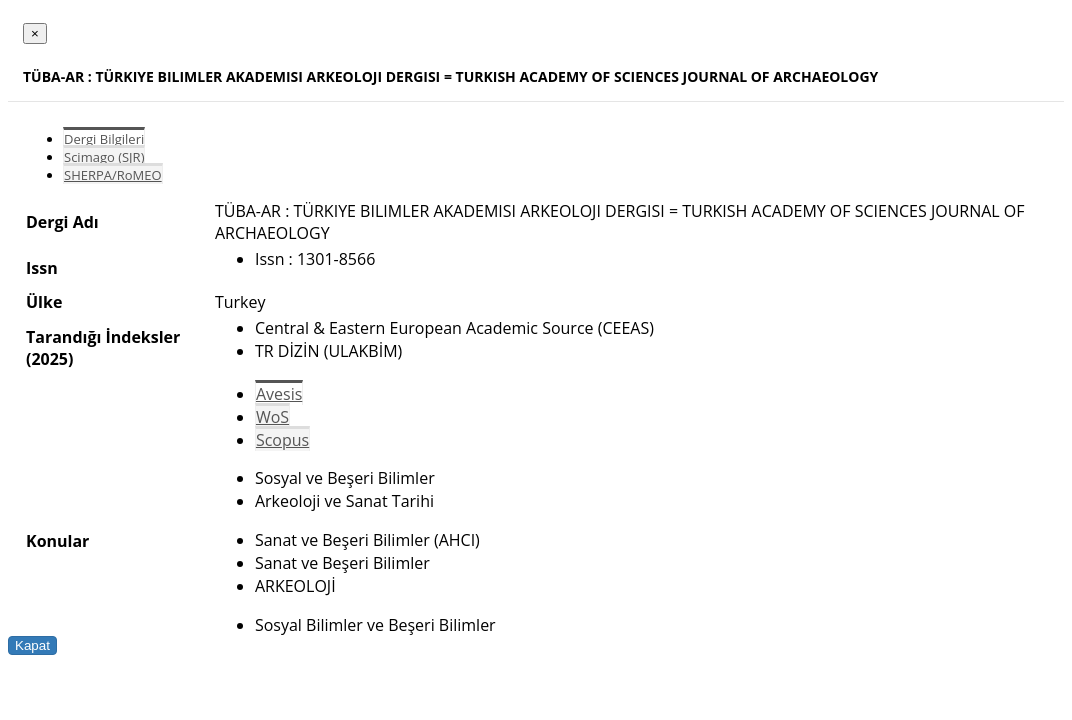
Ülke (44, 302)
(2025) (49, 359)
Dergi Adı (62, 222)
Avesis (279, 394)
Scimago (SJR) (104, 157)
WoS (272, 417)
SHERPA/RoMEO (113, 175)
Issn (42, 268)
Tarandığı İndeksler (103, 337)
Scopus (282, 440)
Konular (57, 541)
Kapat (32, 645)
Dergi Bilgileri (104, 139)
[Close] (35, 33)
